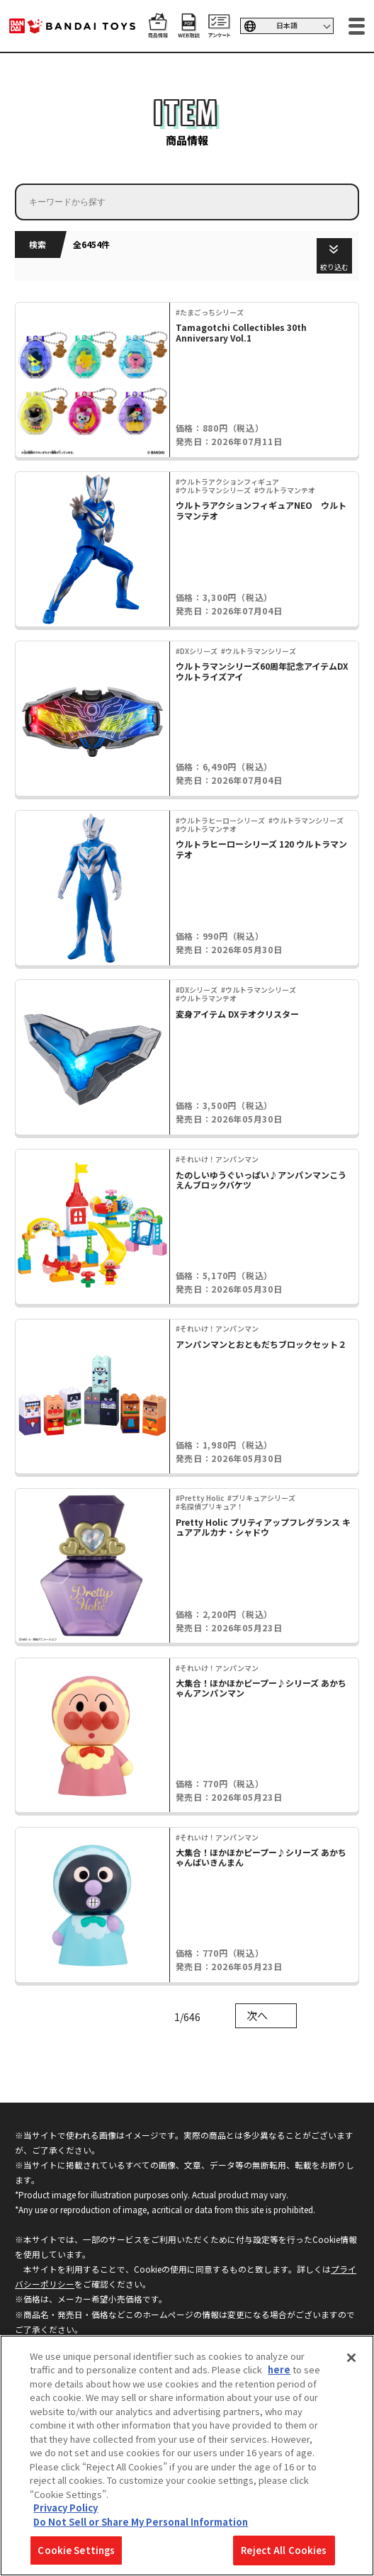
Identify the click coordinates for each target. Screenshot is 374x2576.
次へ (257, 2015)
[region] (187, 2455)
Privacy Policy (65, 2507)
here (279, 2369)
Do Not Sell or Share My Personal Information (140, 2522)
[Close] (351, 2357)
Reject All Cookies (284, 2550)
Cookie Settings (76, 2550)
